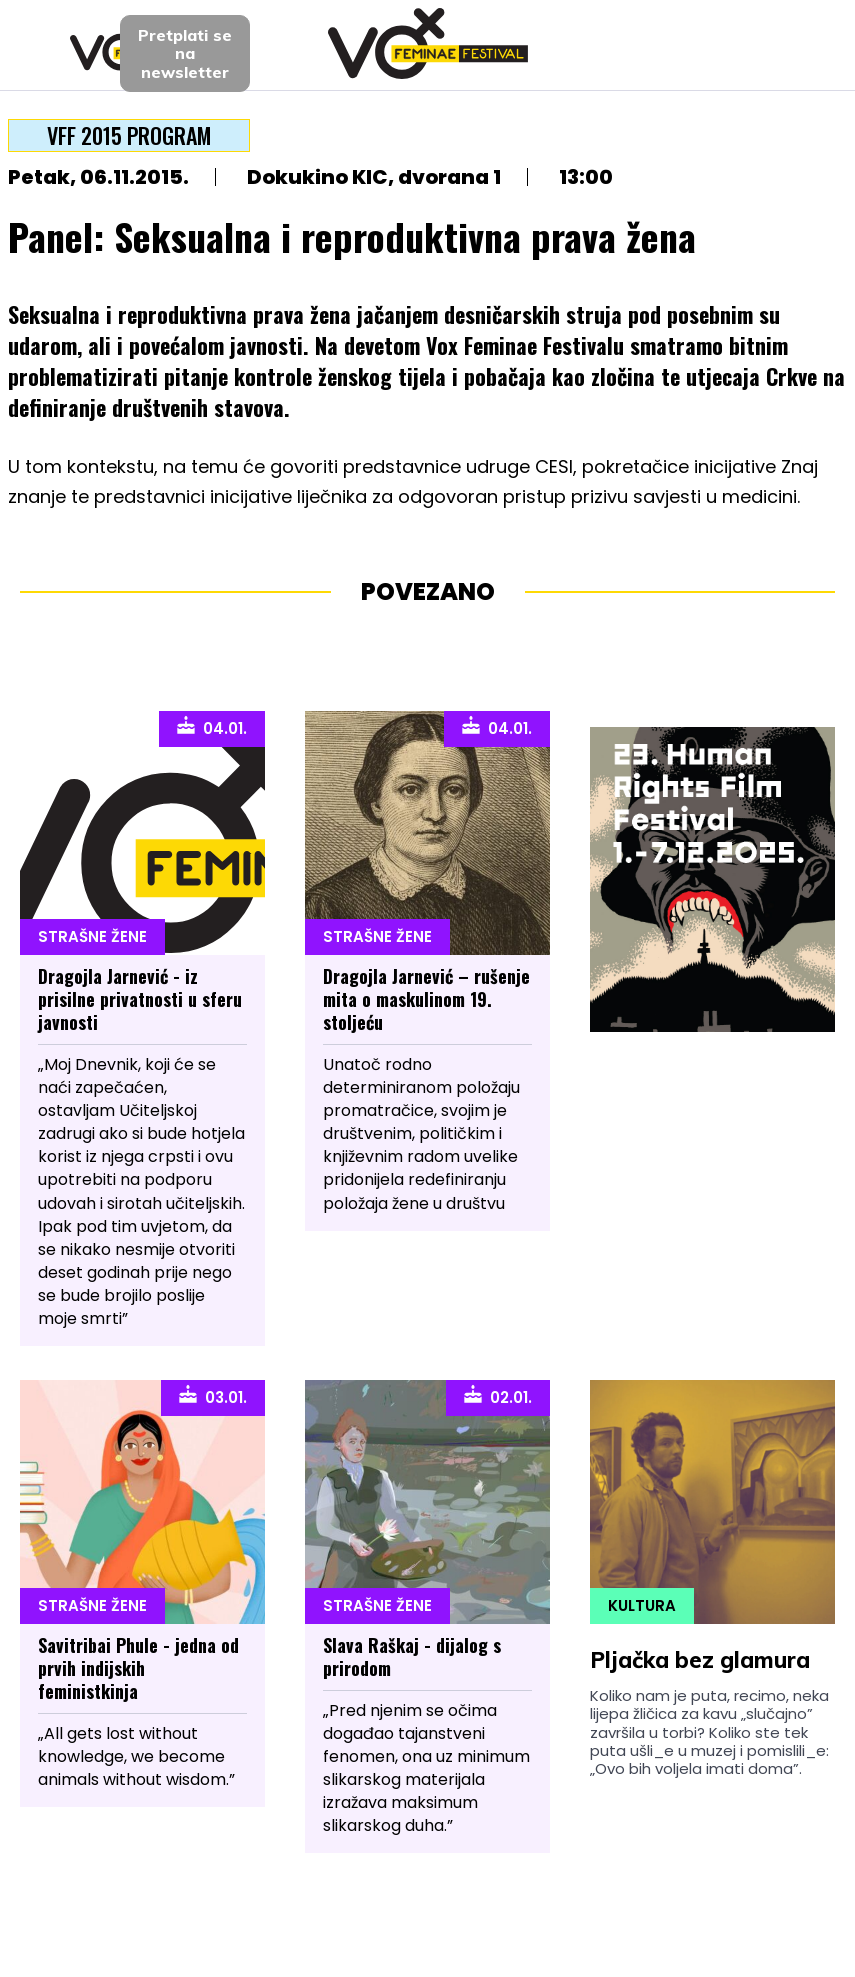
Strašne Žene (92, 936)
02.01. (498, 1396)
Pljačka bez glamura (700, 1660)
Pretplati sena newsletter (185, 53)
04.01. (212, 727)
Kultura (642, 1605)
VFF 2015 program (129, 135)
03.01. (213, 1396)
